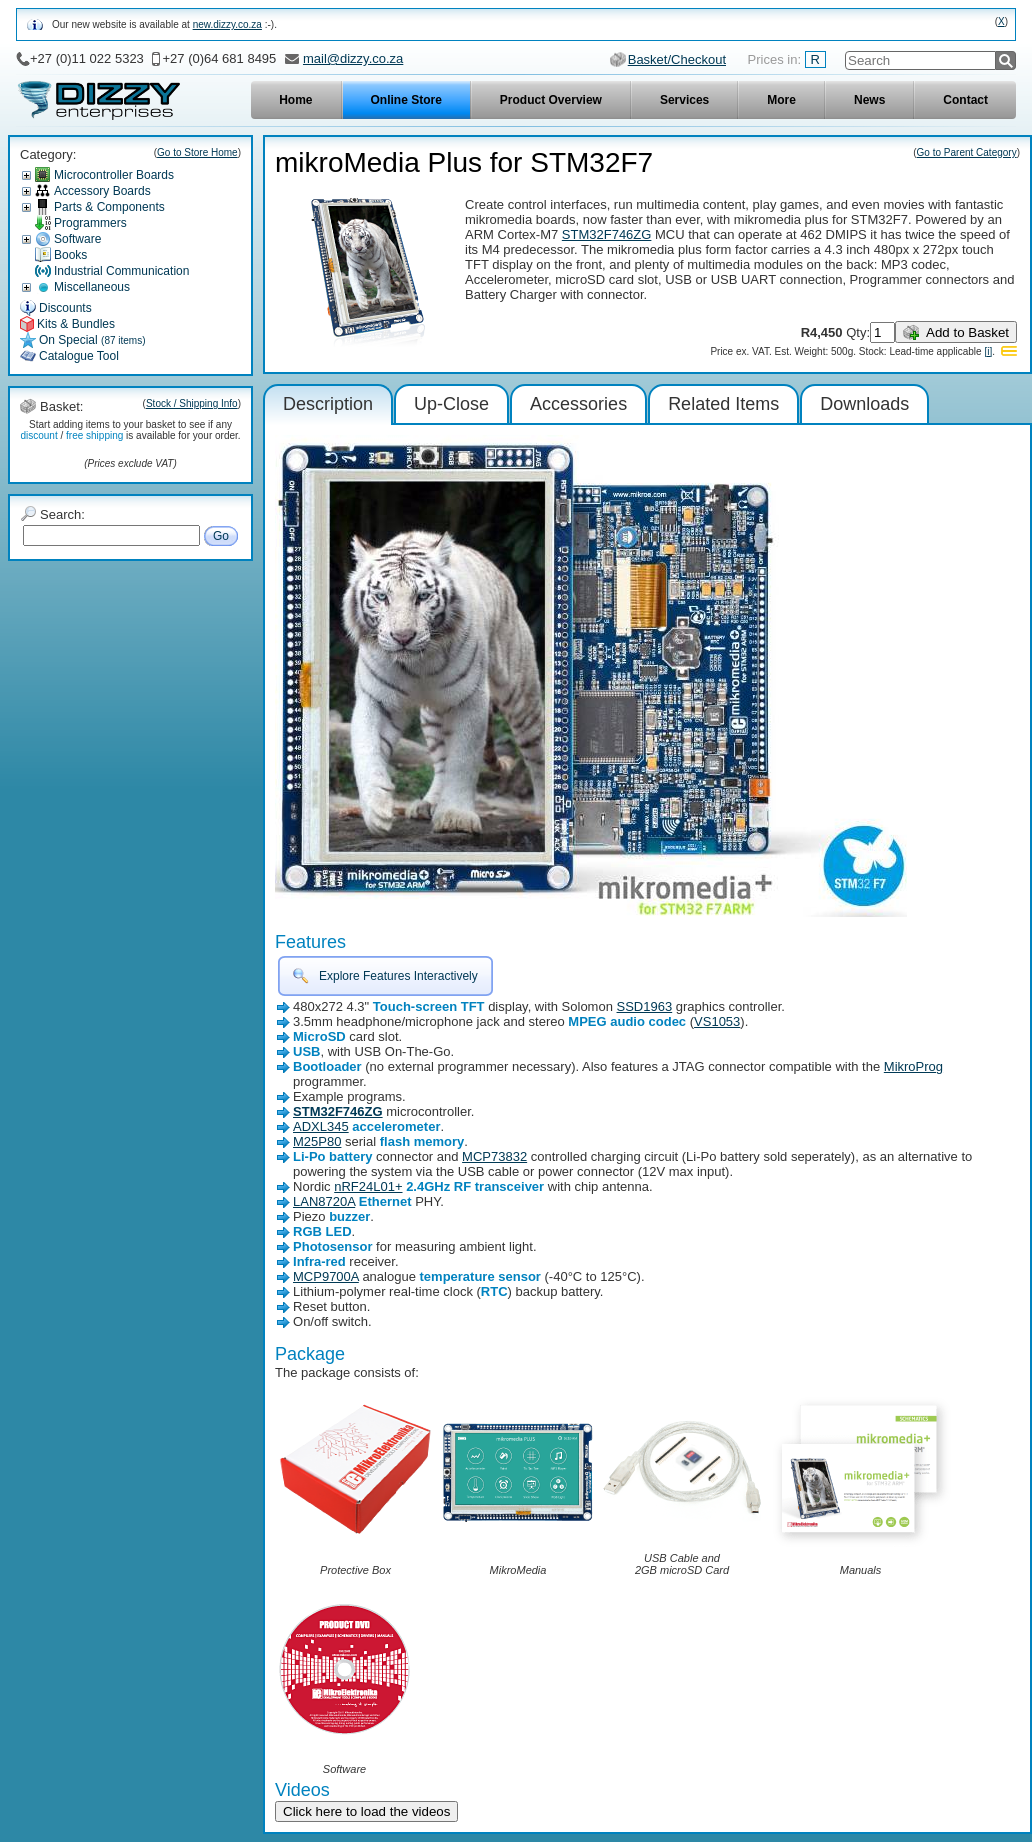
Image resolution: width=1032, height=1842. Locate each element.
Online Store (406, 100)
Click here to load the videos (366, 1811)
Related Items (723, 404)
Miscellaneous (92, 287)
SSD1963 (645, 1006)
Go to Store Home (197, 152)
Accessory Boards (102, 191)
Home (295, 100)
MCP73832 (494, 1156)
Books (70, 255)
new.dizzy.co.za (227, 24)
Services (684, 100)
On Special (92, 340)
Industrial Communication (121, 271)
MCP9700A (326, 1276)
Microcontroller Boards (114, 175)
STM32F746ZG (607, 234)
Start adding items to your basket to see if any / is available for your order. (130, 430)
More (781, 100)
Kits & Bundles (76, 324)
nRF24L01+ (368, 1186)
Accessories (578, 404)
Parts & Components (109, 207)
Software (77, 239)
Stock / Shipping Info (192, 403)
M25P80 (317, 1141)
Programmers (90, 223)
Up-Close (451, 404)
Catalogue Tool (79, 356)
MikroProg (913, 1066)
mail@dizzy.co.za (353, 58)
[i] (988, 351)
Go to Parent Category (967, 152)
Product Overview (551, 100)
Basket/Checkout (677, 59)
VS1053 (717, 1021)
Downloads (864, 404)
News (869, 100)
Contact (965, 100)
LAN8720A (324, 1201)
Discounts (65, 308)
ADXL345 (321, 1126)
